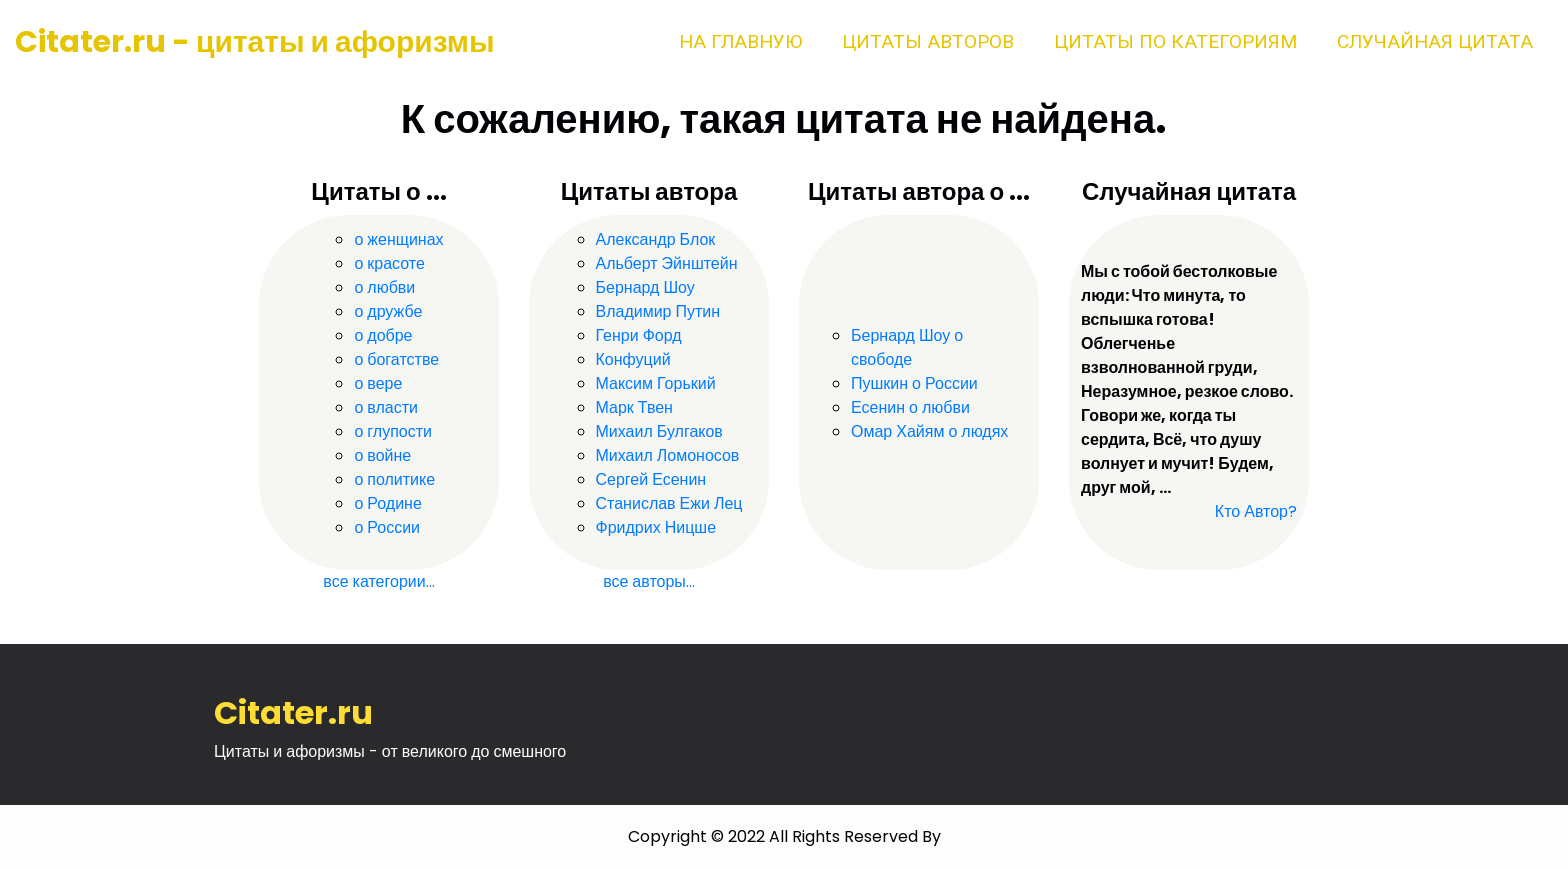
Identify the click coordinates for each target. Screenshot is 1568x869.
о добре (383, 335)
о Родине (387, 503)
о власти (386, 407)
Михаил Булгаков (659, 431)
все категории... (378, 581)
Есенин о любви (910, 407)
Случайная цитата (1435, 41)
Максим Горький (656, 383)
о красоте (389, 263)
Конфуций (633, 359)
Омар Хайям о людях (929, 431)
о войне (382, 455)
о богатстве (396, 359)
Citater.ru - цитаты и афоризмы (255, 42)
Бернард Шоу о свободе (907, 347)
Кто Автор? (1256, 511)
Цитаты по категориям (1175, 41)
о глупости (393, 431)
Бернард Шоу (645, 287)
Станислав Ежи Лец (669, 503)
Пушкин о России (914, 383)
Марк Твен (634, 407)
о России (387, 527)
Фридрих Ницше (656, 527)
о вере (378, 383)
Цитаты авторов (928, 41)
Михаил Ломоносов (668, 455)
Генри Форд (639, 335)
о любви (384, 287)
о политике (394, 479)
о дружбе (388, 311)
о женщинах (398, 239)
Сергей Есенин (651, 479)
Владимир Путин (658, 311)
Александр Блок (656, 239)
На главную (740, 41)
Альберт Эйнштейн (667, 263)
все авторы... (649, 581)
